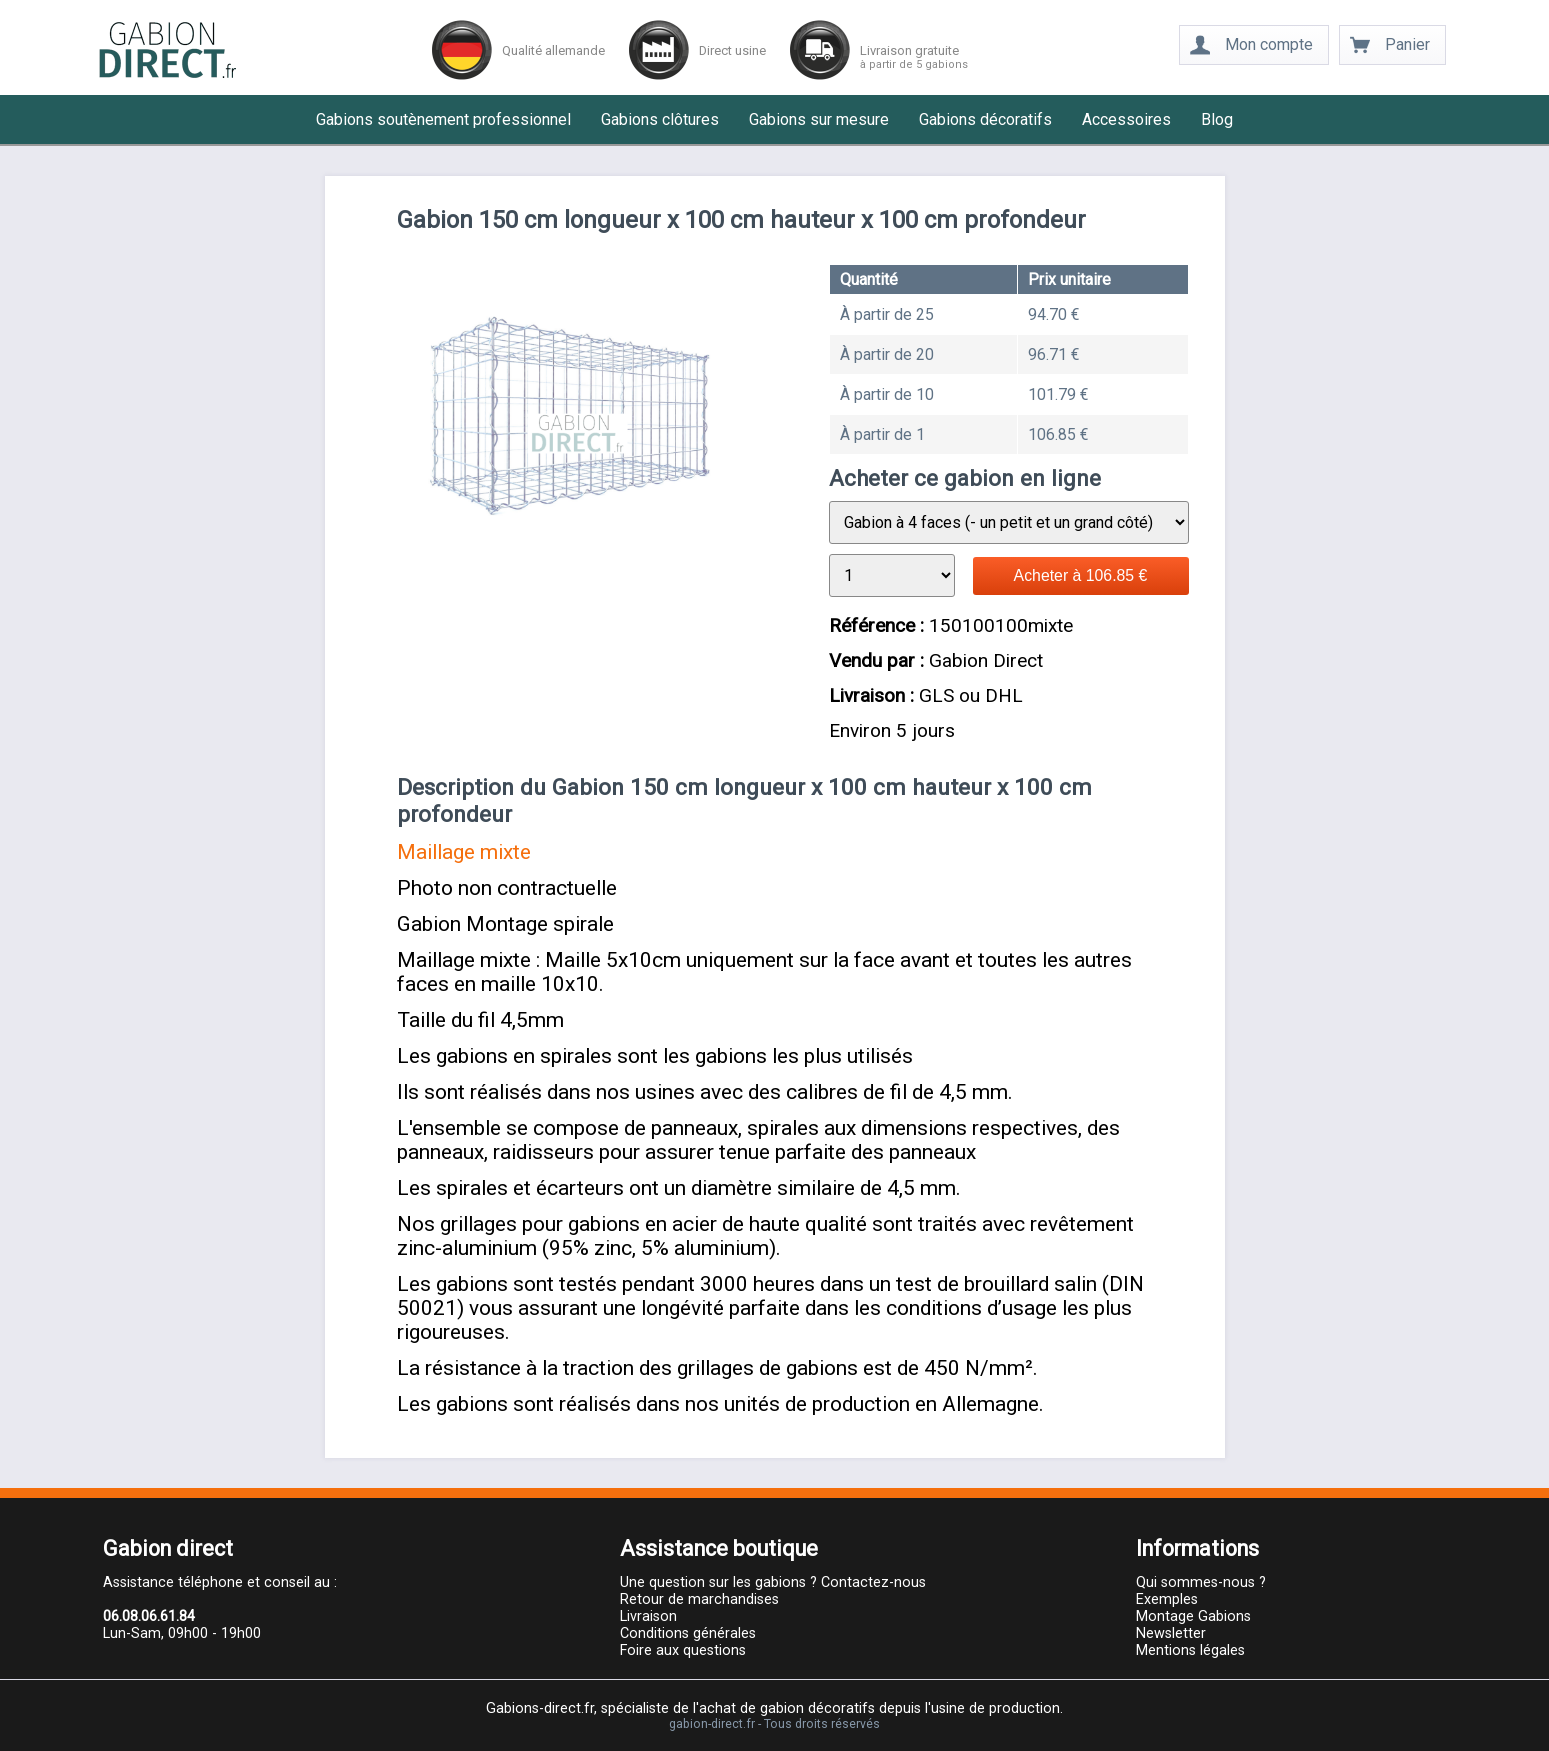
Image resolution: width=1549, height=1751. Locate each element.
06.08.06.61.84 (149, 1616)
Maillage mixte (464, 852)
